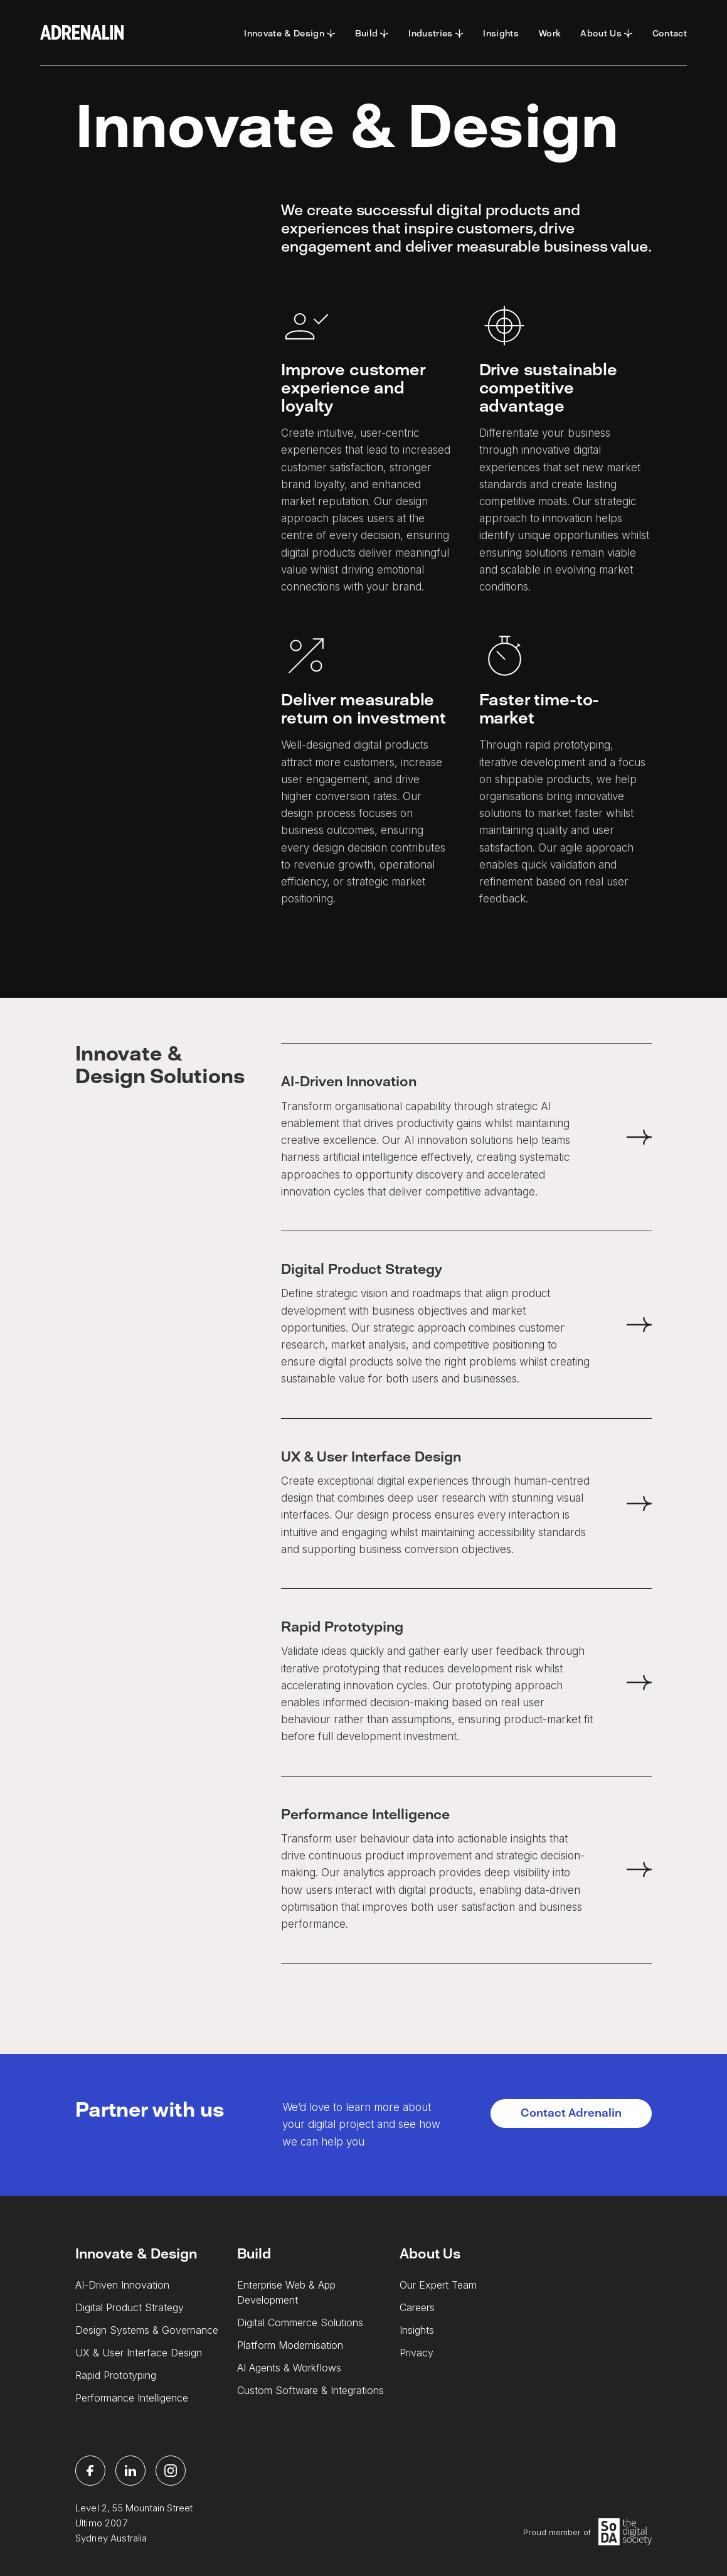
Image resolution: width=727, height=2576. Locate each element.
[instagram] (171, 2471)
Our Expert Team (438, 2285)
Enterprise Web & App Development (286, 2292)
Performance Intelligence (131, 2398)
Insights (417, 2330)
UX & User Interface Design (138, 2352)
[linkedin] (130, 2471)
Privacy (416, 2352)
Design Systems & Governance (146, 2330)
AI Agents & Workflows (289, 2367)
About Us (430, 2253)
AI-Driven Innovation (122, 2285)
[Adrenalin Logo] (82, 32)
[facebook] (90, 2471)
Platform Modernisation (290, 2345)
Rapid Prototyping (115, 2375)
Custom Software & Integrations (310, 2390)
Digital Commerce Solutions (300, 2322)
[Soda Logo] (625, 2532)
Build (254, 2253)
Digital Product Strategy (129, 2307)
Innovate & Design (136, 2253)
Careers (417, 2307)
